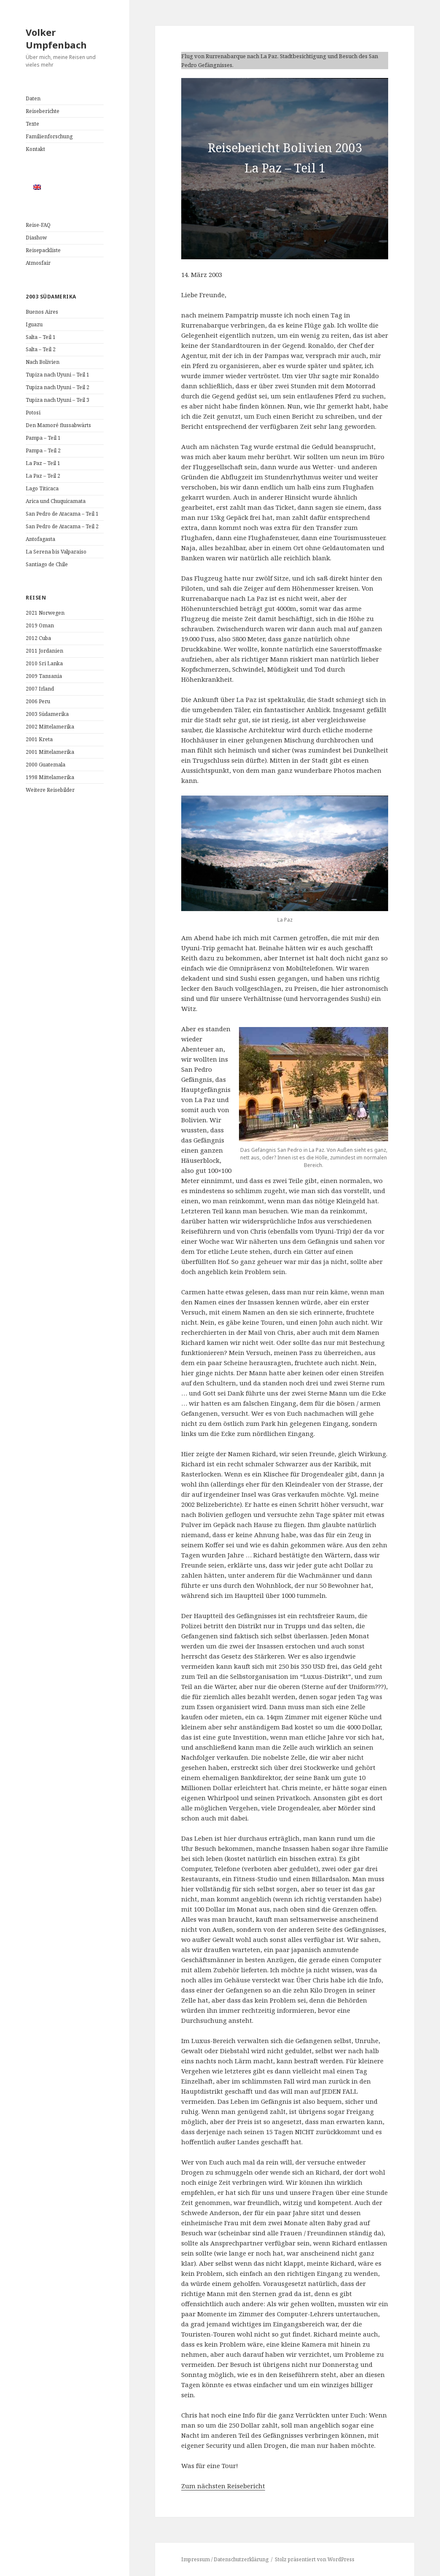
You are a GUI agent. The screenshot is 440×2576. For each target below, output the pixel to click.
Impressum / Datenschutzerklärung (224, 2559)
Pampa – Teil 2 (43, 450)
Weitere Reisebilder (50, 789)
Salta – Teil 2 (41, 349)
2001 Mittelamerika (50, 752)
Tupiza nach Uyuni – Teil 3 (57, 399)
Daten (33, 98)
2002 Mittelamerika (50, 726)
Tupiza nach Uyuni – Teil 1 (57, 374)
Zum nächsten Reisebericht (223, 2486)
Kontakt (35, 149)
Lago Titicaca (42, 488)
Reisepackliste (43, 250)
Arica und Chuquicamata (56, 501)
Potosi (33, 412)
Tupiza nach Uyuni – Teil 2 (57, 387)
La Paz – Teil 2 (43, 475)
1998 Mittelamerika (50, 777)
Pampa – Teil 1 (43, 437)
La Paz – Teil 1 (43, 463)
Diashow (36, 237)
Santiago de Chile (47, 564)
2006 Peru (38, 701)
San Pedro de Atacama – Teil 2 (62, 526)
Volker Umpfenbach (56, 38)
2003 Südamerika (47, 714)
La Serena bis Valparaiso (56, 551)
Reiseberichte (42, 111)
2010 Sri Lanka (44, 663)
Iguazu (34, 324)
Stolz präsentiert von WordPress (314, 2559)
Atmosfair (38, 262)
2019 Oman (40, 625)
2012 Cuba (38, 638)
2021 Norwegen (45, 612)
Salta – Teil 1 (41, 337)
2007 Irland (40, 688)
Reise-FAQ (38, 225)
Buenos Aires (42, 311)
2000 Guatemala (45, 764)
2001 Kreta (39, 739)
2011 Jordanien (44, 650)
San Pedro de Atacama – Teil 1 (62, 513)
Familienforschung (49, 136)
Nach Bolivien (42, 362)
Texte (32, 123)
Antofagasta (40, 539)
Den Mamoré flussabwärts (58, 425)
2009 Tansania (44, 676)
